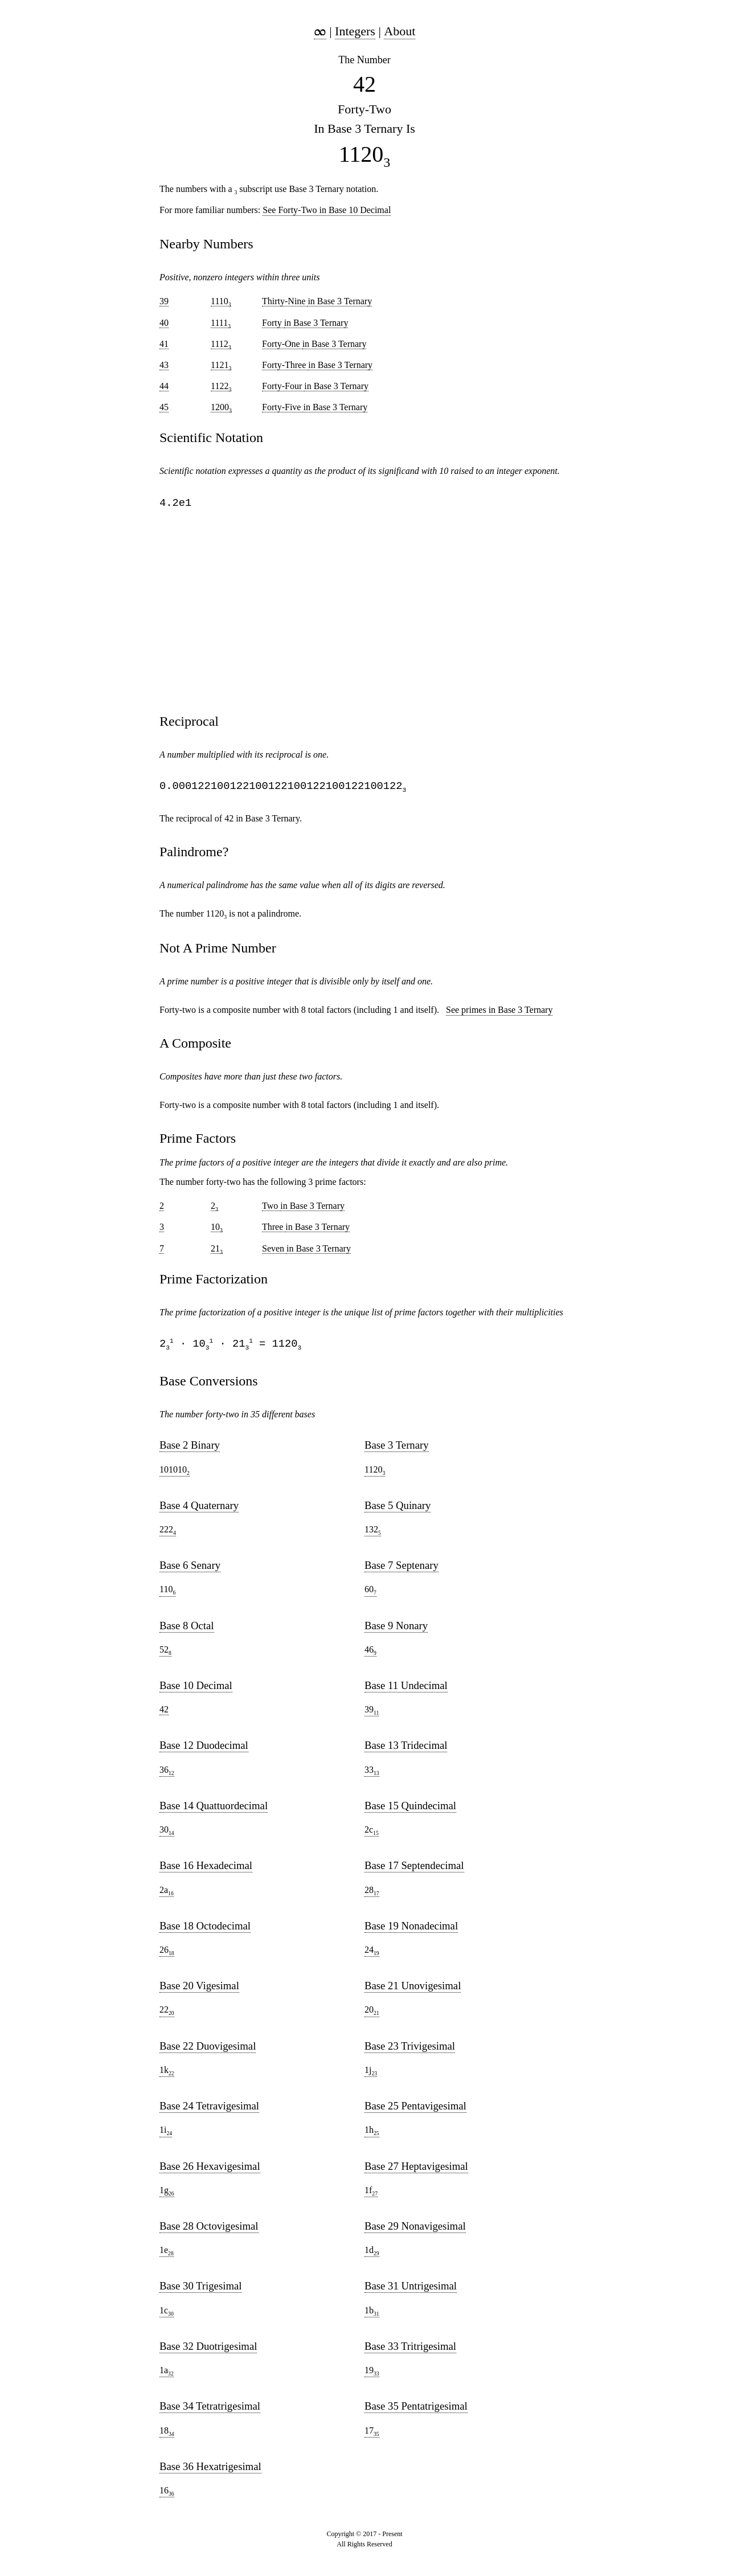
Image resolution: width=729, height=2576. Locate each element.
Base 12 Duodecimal (203, 1750)
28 (371, 1895)
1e (166, 2255)
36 (166, 1775)
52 (165, 1655)
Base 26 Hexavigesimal (209, 2171)
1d (371, 2255)
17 (371, 2436)
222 (167, 1534)
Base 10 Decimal (195, 1690)
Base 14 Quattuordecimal (213, 1810)
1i (165, 2135)
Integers (355, 31)
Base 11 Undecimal (406, 1690)
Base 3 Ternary (396, 1449)
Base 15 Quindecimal (410, 1810)
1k (166, 2075)
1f (371, 2195)
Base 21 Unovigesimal (412, 1990)
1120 (374, 1475)
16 (166, 2495)
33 (371, 1775)
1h (371, 2135)
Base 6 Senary (189, 1570)
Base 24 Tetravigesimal (209, 2110)
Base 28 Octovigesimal (209, 2230)
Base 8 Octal (186, 1630)
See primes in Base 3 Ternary (499, 1012)
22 (166, 2015)
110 (167, 1594)
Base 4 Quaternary (199, 1510)
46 (370, 1655)
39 (371, 1714)
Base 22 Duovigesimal (207, 2050)
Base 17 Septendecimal (414, 1870)
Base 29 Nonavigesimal (415, 2230)
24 (371, 1955)
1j (370, 2075)
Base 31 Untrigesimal (410, 2290)
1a (166, 2375)
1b (371, 2315)
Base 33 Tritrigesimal (410, 2351)
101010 (174, 1475)
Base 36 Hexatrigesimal (210, 2471)
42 (164, 1714)
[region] (364, 612)
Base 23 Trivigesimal (409, 2050)
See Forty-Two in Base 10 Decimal (327, 210)
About (399, 31)
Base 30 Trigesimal (200, 2290)
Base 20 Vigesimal (199, 1990)
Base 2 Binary (189, 1449)
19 (371, 2375)
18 (166, 2436)
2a (166, 1895)
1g (166, 2195)
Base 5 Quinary (397, 1510)
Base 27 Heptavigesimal (416, 2171)
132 (372, 1534)
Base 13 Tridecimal (405, 1750)
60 (370, 1594)
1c (166, 2315)
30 (166, 1835)
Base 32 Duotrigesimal (208, 2351)
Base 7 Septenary (401, 1570)
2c (371, 1835)
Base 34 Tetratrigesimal (209, 2410)
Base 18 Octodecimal (205, 1930)
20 (371, 2015)
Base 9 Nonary (396, 1630)
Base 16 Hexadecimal (205, 1870)
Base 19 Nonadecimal (411, 1930)
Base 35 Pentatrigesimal (416, 2410)
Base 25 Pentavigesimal (415, 2110)
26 (166, 1955)
